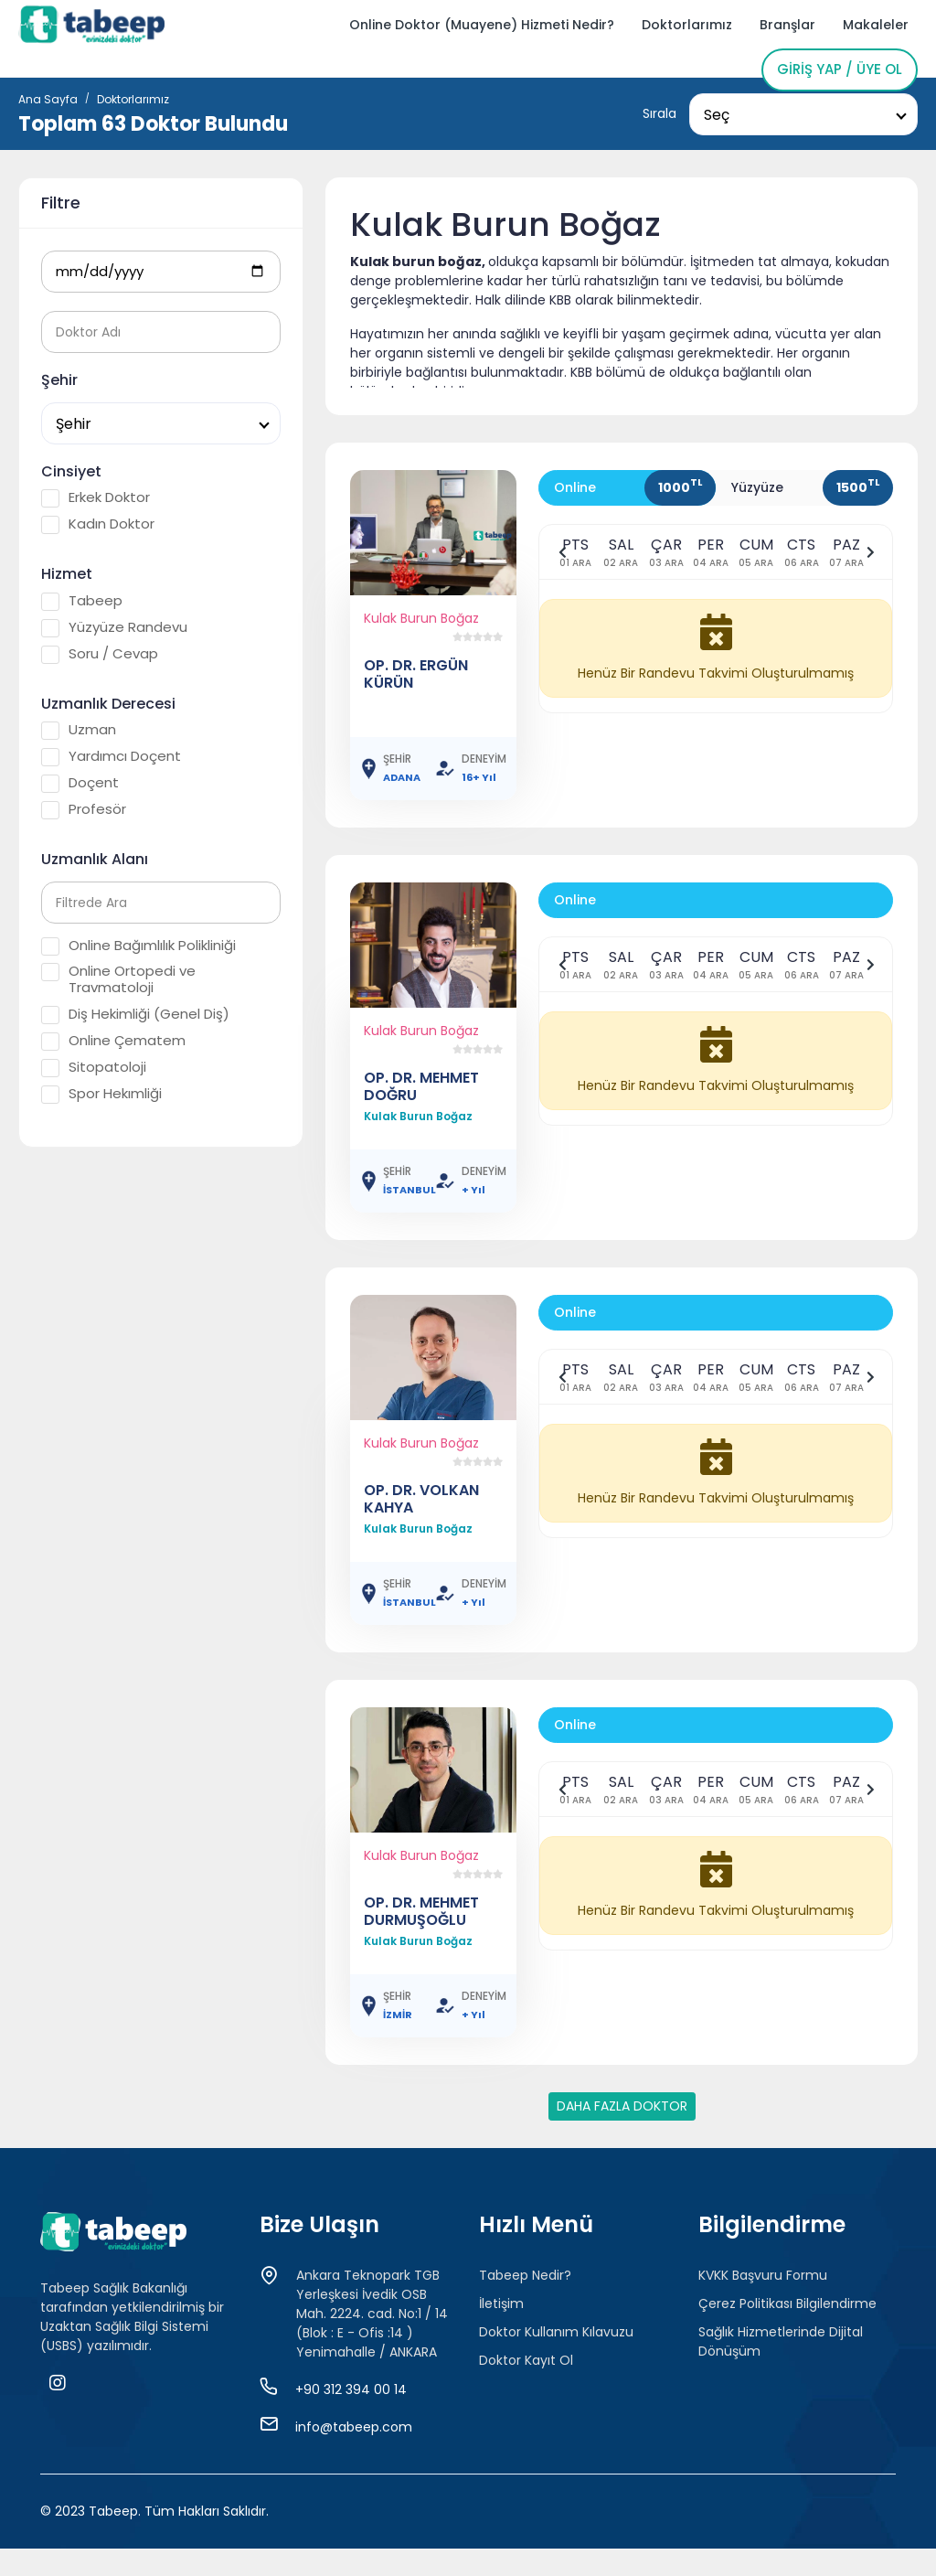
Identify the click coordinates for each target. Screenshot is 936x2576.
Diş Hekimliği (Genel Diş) (135, 1014)
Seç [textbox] (716, 114)
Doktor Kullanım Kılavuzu (556, 2332)
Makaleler (876, 25)
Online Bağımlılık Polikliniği (138, 945)
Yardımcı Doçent (111, 756)
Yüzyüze (757, 487)
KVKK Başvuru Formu (762, 2275)
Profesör (83, 809)
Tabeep (81, 601)
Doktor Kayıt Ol (526, 2360)
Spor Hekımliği (101, 1093)
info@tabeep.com (353, 2427)
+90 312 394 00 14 (351, 2389)
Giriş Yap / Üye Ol (839, 69)
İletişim (501, 2303)
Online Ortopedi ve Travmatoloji (118, 979)
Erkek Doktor (95, 497)
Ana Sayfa (48, 99)
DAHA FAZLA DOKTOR (622, 2106)
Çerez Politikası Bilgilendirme (787, 2303)
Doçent (80, 783)
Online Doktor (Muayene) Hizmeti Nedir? (481, 25)
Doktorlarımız (687, 25)
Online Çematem (113, 1040)
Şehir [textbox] (73, 423)
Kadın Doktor (97, 524)
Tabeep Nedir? (525, 2275)
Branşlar (787, 25)
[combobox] (803, 114)
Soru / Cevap (99, 654)
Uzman (78, 729)
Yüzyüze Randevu (114, 627)
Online (575, 487)
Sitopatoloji (93, 1067)
